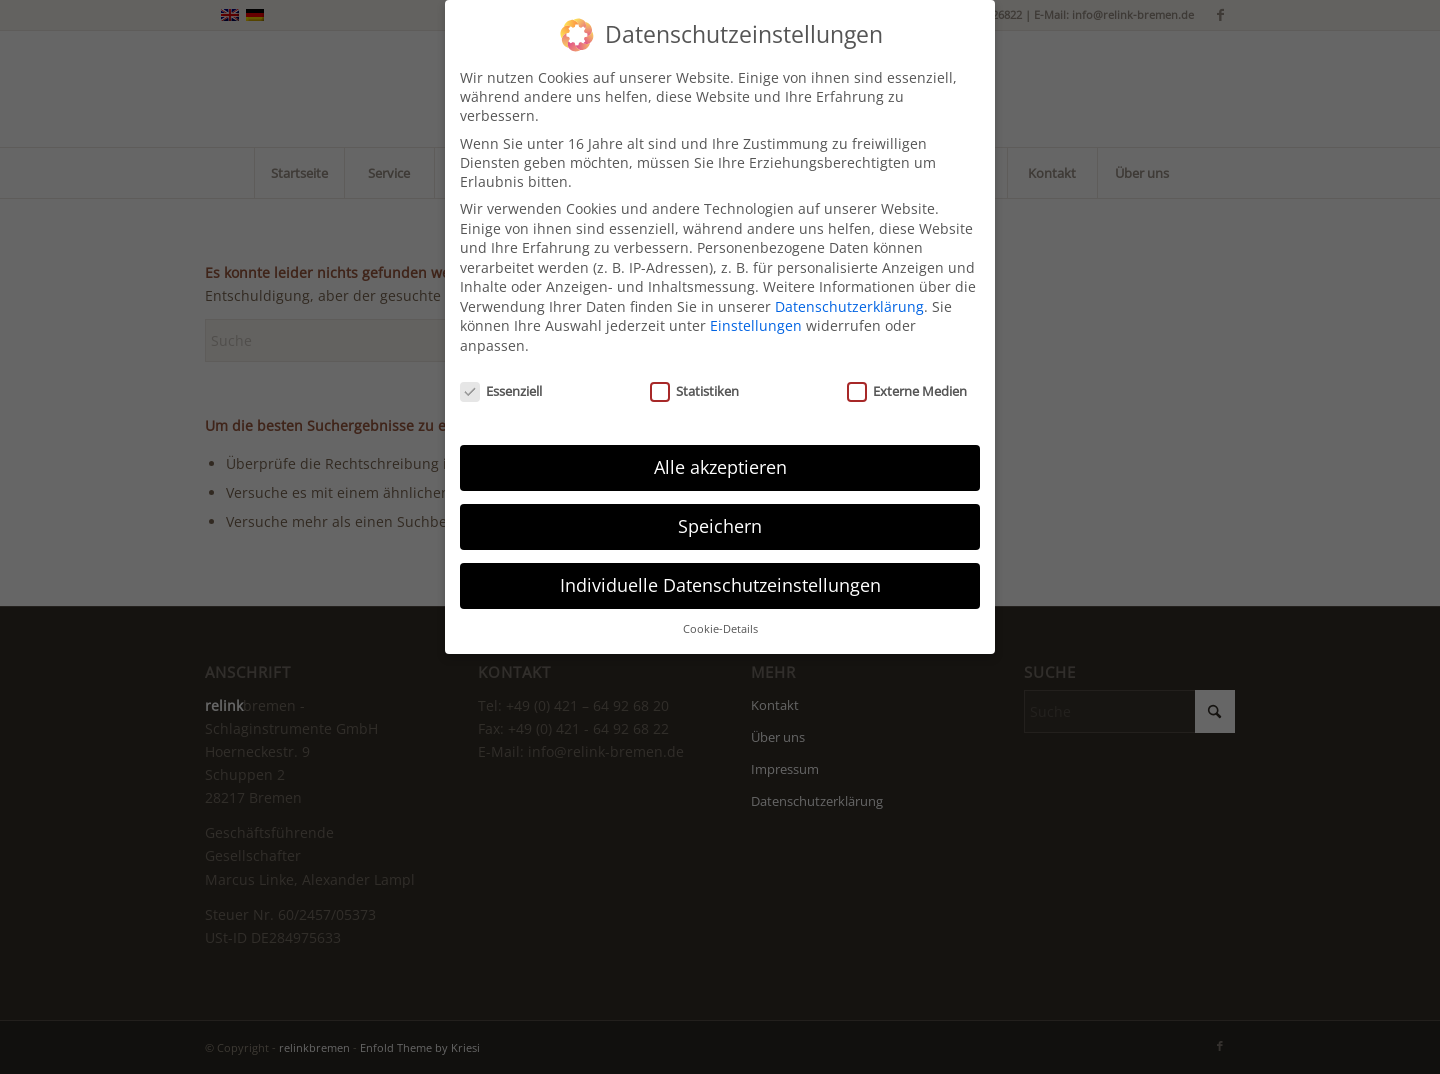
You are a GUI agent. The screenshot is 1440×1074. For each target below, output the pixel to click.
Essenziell (501, 378)
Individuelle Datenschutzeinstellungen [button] (720, 572)
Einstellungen (756, 312)
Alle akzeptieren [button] (720, 454)
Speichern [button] (720, 513)
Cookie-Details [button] (720, 616)
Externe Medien (907, 378)
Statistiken (694, 378)
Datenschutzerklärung (849, 293)
